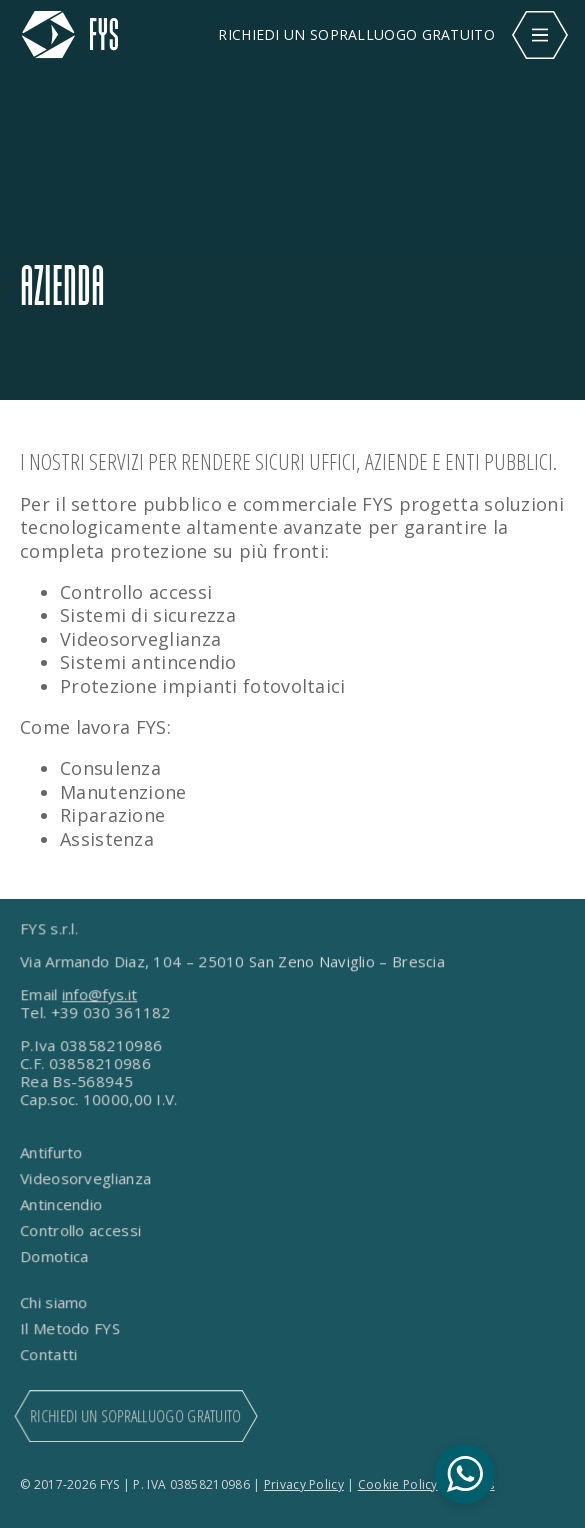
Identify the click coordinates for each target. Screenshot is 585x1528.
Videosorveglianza (87, 1179)
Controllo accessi (82, 1231)
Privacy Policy (304, 1484)
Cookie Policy (398, 1484)
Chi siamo (55, 1303)
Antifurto (53, 1153)
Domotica (56, 1257)
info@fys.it (100, 995)
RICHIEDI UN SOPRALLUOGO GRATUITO (356, 34)
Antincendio (63, 1205)
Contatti (50, 1355)
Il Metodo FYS (71, 1329)
